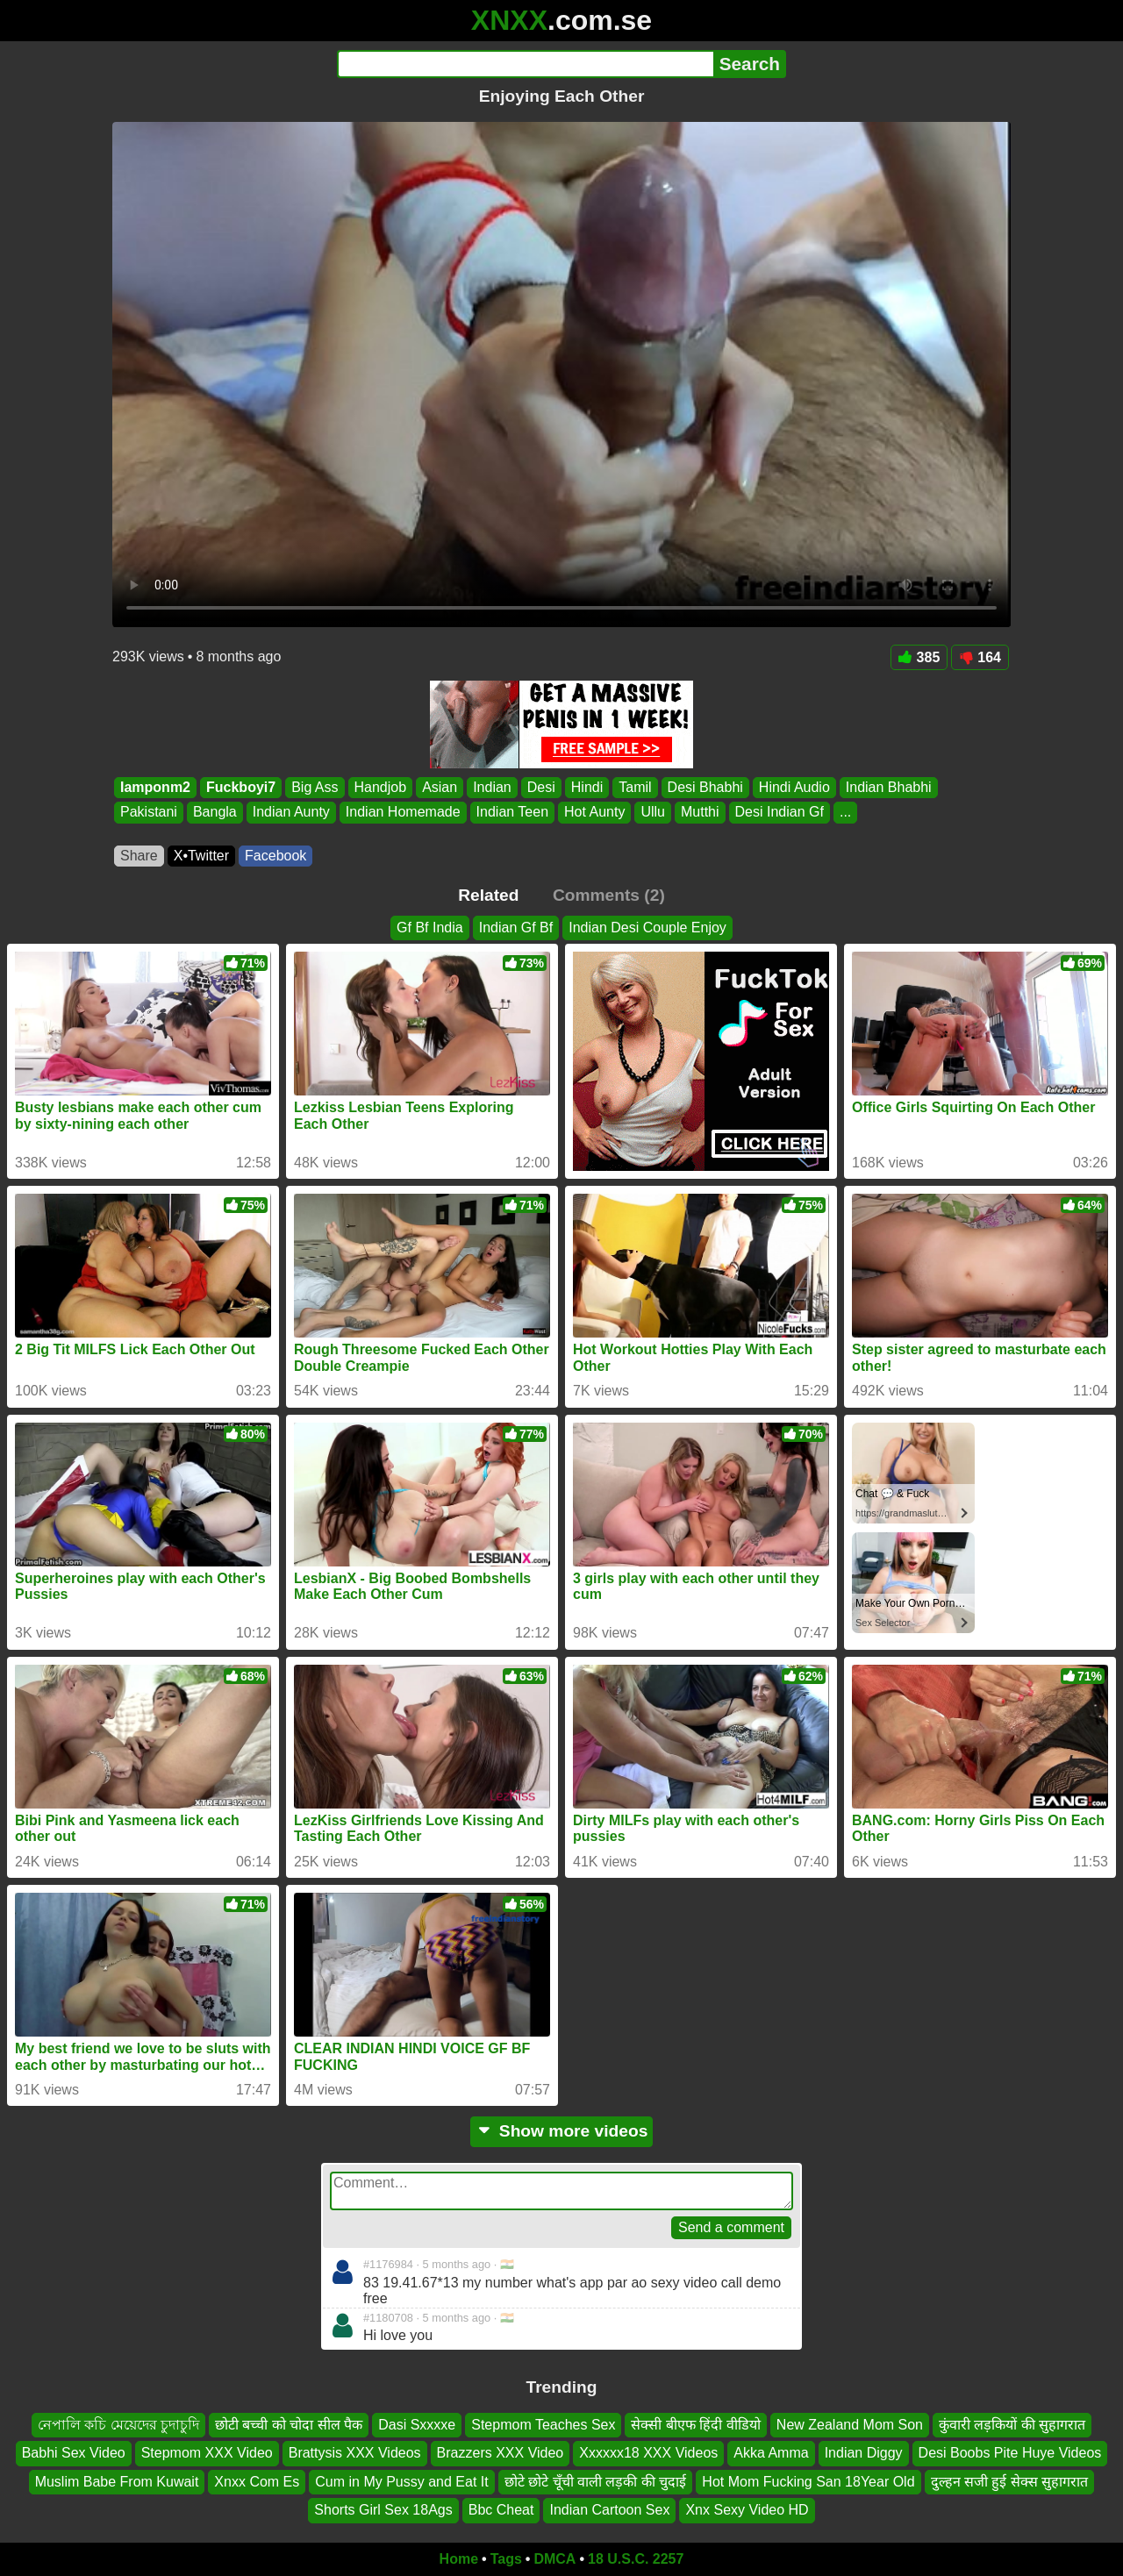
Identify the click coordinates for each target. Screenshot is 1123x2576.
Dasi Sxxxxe (416, 2424)
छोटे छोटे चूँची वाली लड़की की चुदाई (595, 2480)
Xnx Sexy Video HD (746, 2509)
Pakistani (148, 812)
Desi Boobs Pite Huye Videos (1010, 2452)
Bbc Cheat (501, 2509)
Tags (506, 2558)
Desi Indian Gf (779, 812)
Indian (492, 787)
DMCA (554, 2558)
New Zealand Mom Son (849, 2424)
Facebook (275, 855)
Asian (439, 787)
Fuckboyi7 (240, 787)
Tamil (635, 787)
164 (980, 657)
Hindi (587, 787)
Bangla (215, 812)
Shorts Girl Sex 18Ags (383, 2509)
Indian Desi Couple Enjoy (647, 927)
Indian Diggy (864, 2452)
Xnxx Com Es (256, 2480)
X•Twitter (201, 855)
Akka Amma (770, 2452)
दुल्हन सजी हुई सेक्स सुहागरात (1010, 2480)
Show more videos (562, 2131)
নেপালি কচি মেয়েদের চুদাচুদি (118, 2424)
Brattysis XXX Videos (355, 2452)
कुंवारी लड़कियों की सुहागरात (1012, 2424)
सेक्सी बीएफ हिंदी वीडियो (695, 2424)
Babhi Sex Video (73, 2452)
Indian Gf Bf (516, 927)
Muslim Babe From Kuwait (117, 2480)
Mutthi (700, 812)
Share (139, 855)
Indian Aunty (291, 812)
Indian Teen (512, 812)
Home (459, 2558)
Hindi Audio (794, 787)
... (845, 812)
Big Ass (314, 787)
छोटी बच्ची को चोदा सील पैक (288, 2424)
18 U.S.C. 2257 (635, 2558)
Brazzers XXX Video (500, 2452)
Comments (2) (609, 895)
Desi (541, 787)
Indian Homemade (403, 812)
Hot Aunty (594, 812)
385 (919, 657)
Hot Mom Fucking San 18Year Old (808, 2480)
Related (488, 895)
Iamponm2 (155, 787)
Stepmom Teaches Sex (543, 2424)
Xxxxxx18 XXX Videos (648, 2452)
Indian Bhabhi (889, 787)
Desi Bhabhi (705, 787)
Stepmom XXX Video (207, 2452)
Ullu (652, 812)
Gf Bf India (430, 927)
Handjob (380, 787)
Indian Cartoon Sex (609, 2509)
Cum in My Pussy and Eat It (401, 2480)
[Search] (525, 64)
